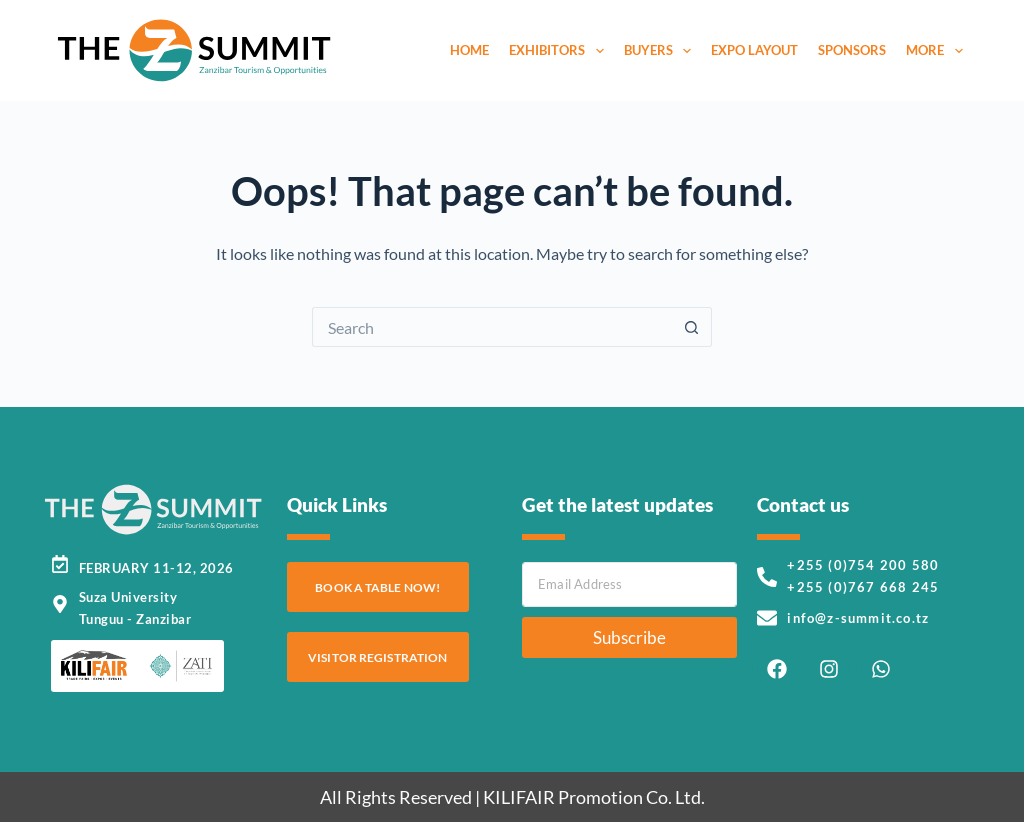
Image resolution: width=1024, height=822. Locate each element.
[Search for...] (492, 327)
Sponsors (852, 50)
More (938, 51)
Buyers (662, 51)
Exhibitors (560, 51)
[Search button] (692, 327)
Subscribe (629, 637)
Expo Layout (754, 50)
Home (469, 50)
